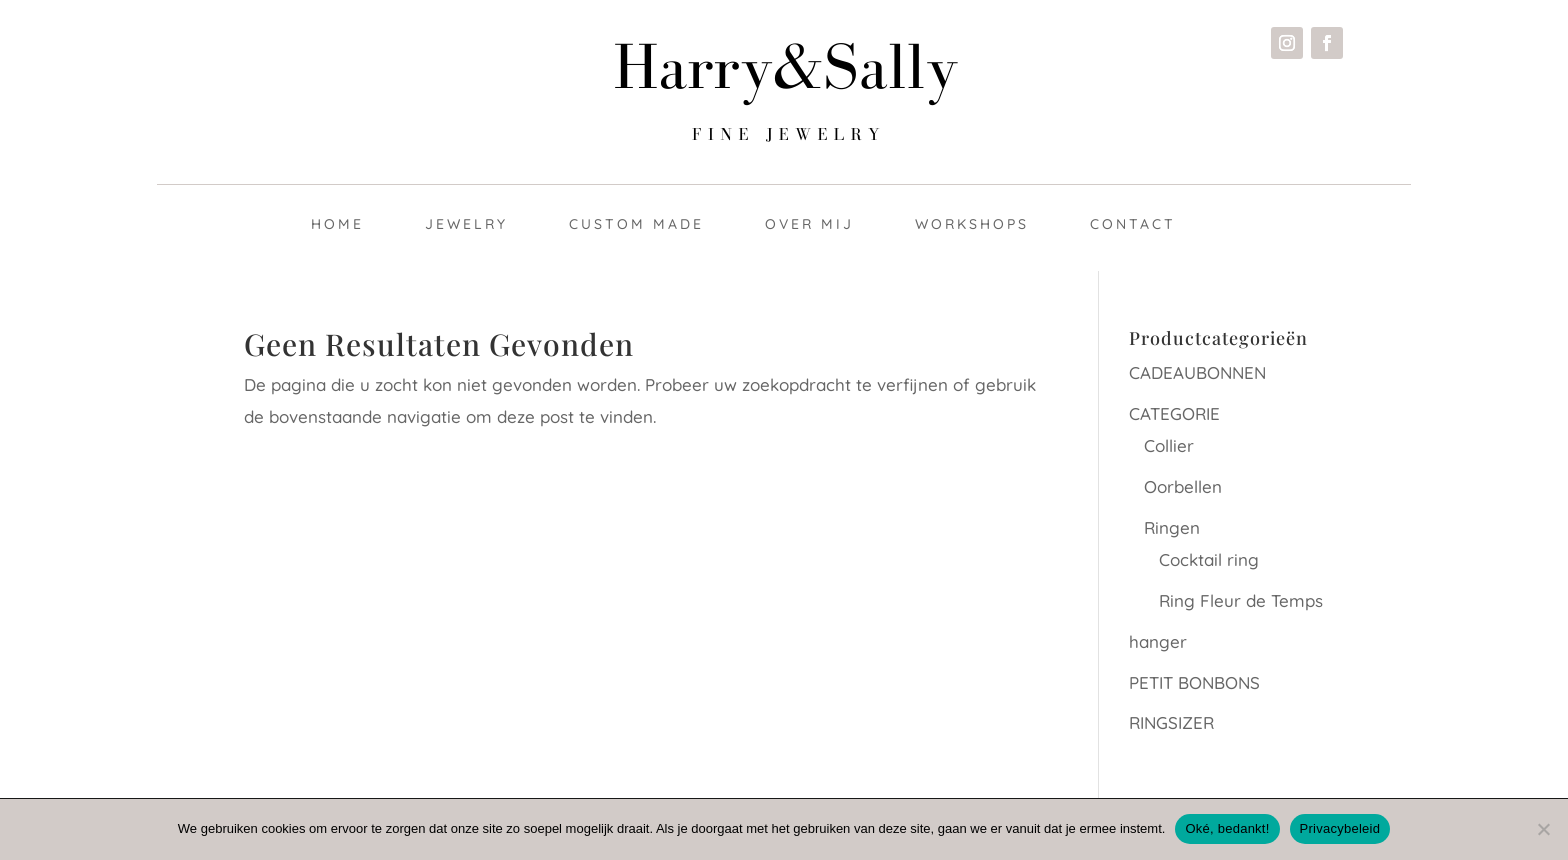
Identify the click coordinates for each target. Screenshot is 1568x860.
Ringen (1172, 527)
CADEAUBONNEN (1197, 372)
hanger (1158, 641)
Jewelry (466, 224)
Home (337, 224)
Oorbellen (1183, 486)
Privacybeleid (1340, 828)
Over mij (809, 224)
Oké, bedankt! (1227, 828)
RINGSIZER (1171, 722)
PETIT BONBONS (1194, 682)
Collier (1169, 445)
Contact (1133, 224)
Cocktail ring (1209, 559)
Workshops (972, 224)
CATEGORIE (1174, 413)
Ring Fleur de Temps (1241, 600)
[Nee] (1543, 829)
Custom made (636, 224)
